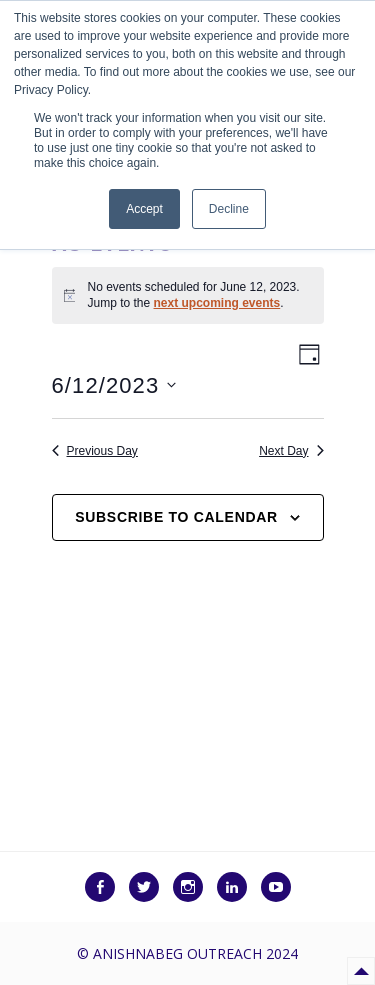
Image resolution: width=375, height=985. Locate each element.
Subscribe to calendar (176, 517)
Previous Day (95, 451)
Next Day (291, 451)
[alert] (188, 295)
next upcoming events (217, 303)
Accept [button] (144, 209)
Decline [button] (229, 209)
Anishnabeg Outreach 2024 (195, 953)
